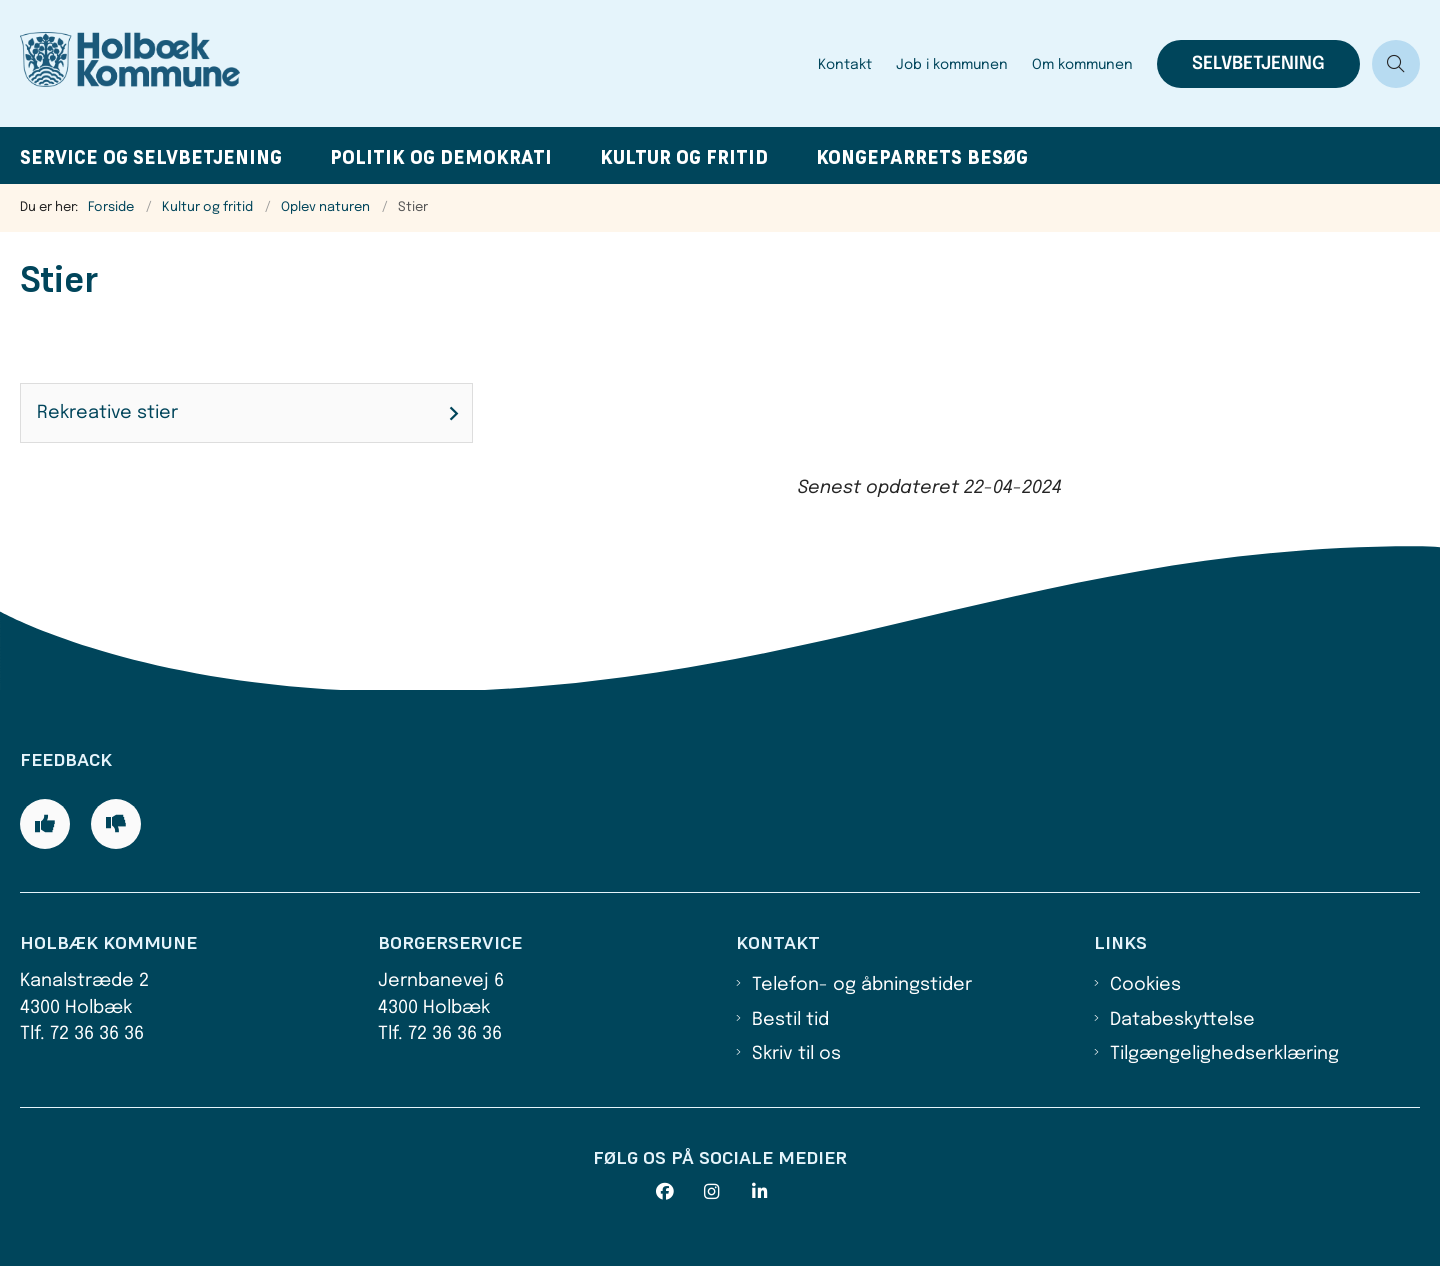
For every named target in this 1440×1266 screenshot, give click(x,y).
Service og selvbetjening (151, 157)
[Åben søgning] (1396, 64)
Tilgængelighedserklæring (1224, 1054)
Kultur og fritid (684, 157)
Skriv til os (796, 1054)
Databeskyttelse (1182, 1020)
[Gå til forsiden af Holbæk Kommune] (413, 63)
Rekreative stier (107, 413)
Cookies (1145, 985)
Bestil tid (790, 1020)
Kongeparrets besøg (922, 157)
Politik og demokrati (441, 157)
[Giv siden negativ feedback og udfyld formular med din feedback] (116, 824)
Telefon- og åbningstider (862, 985)
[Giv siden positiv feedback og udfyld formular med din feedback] (45, 824)
